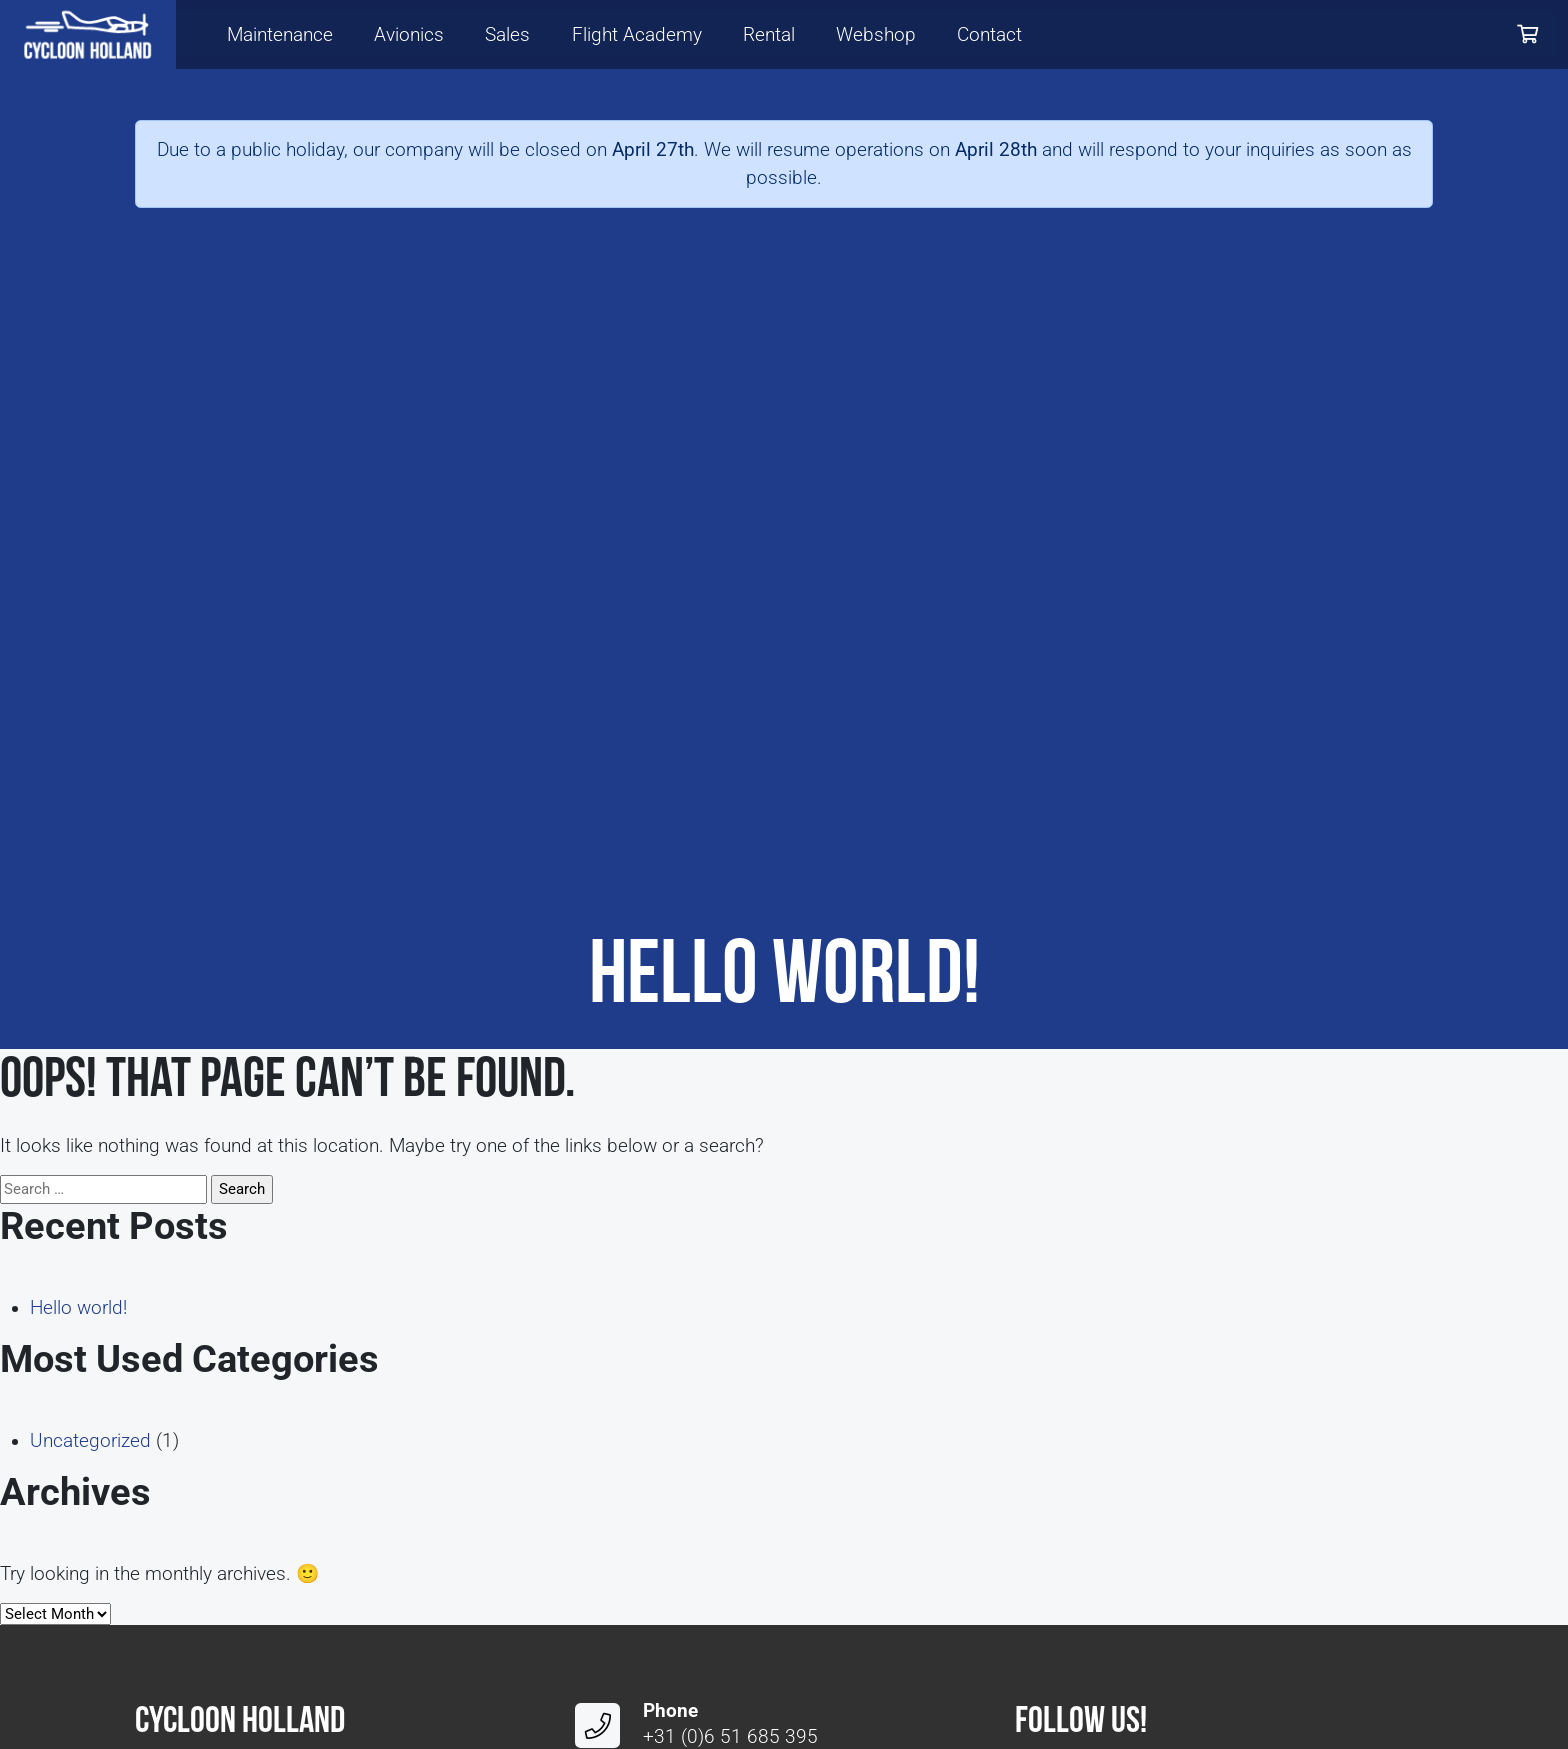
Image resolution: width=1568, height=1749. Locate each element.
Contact (989, 35)
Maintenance (280, 35)
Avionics (409, 35)
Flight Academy (637, 35)
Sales (507, 35)
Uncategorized (90, 1441)
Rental (769, 35)
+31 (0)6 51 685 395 (730, 1737)
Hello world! (78, 1308)
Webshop (876, 35)
